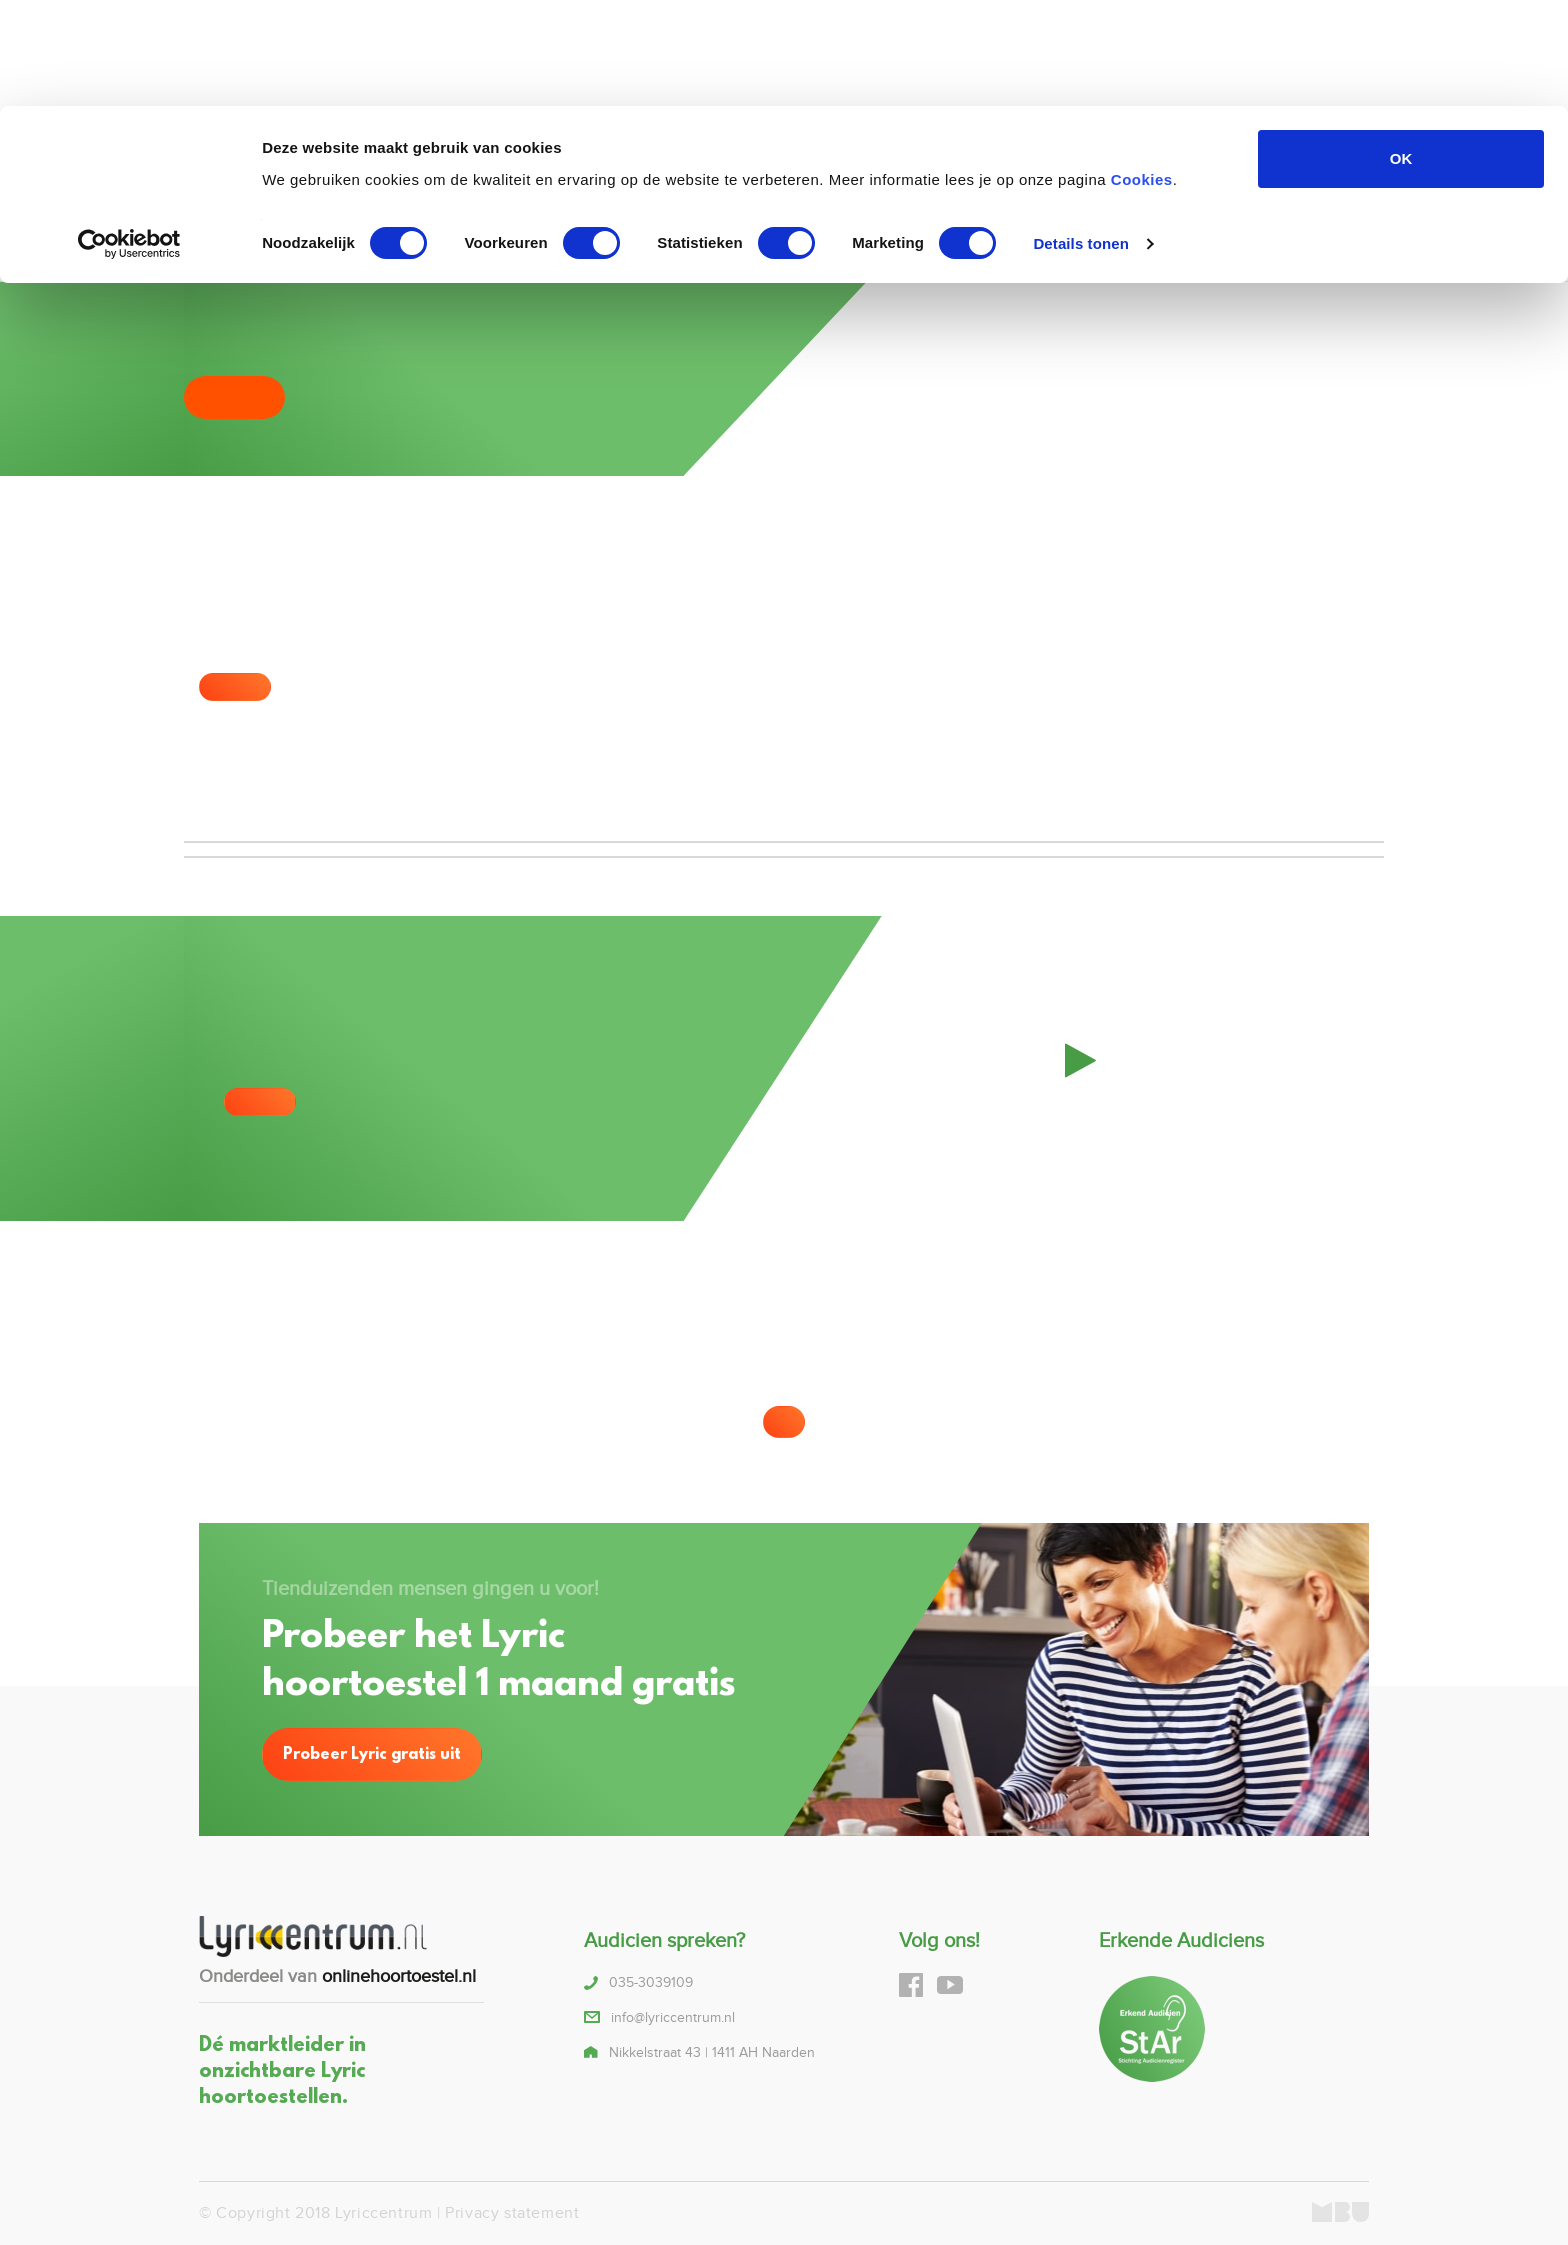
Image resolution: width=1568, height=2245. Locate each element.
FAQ (1003, 227)
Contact (1147, 227)
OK (1401, 52)
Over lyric (680, 227)
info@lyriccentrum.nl (673, 2018)
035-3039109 (471, 240)
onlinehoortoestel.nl (399, 1976)
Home (606, 227)
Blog (1211, 227)
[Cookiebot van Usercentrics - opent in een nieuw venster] (129, 138)
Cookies (1142, 72)
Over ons (1068, 227)
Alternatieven (800, 227)
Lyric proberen (918, 227)
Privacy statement (512, 2213)
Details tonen (1080, 137)
